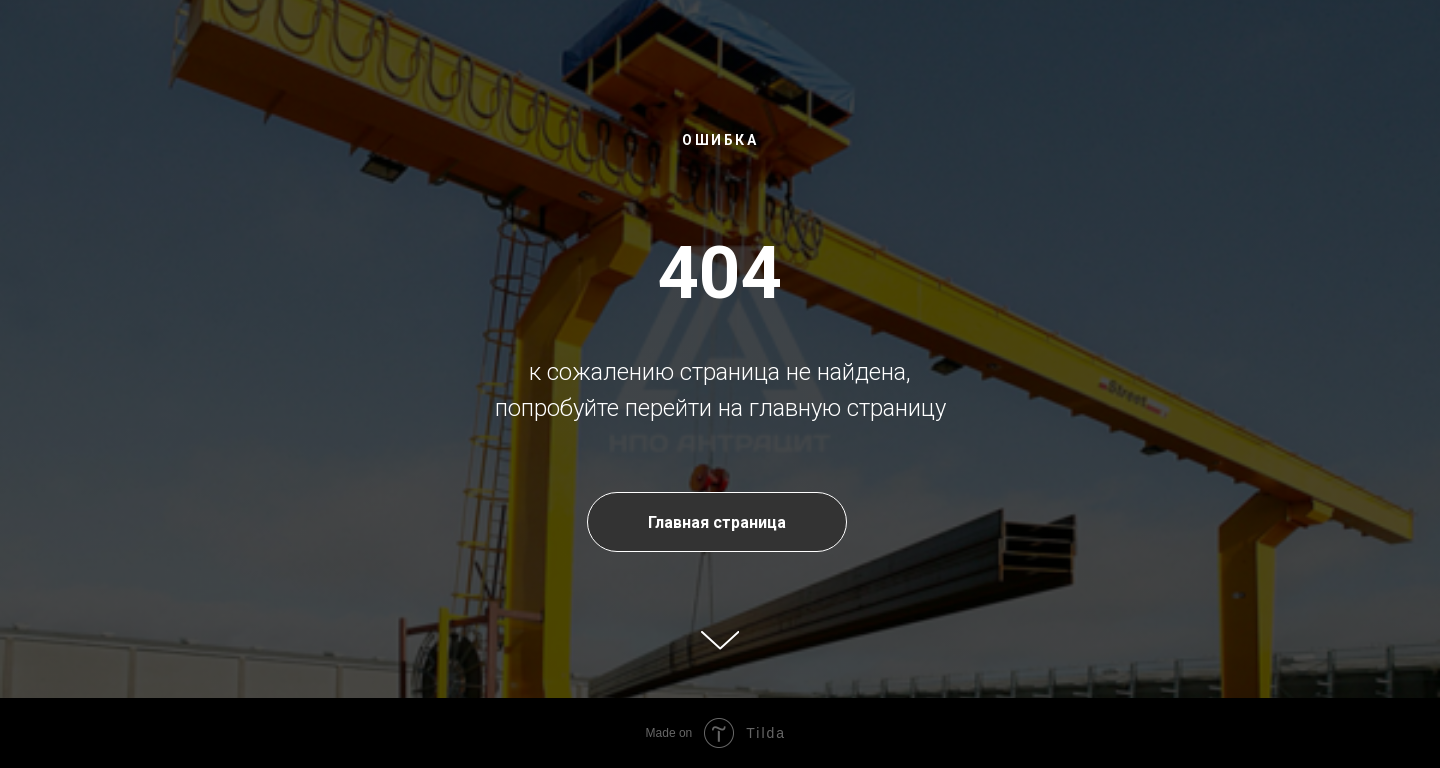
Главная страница (717, 522)
